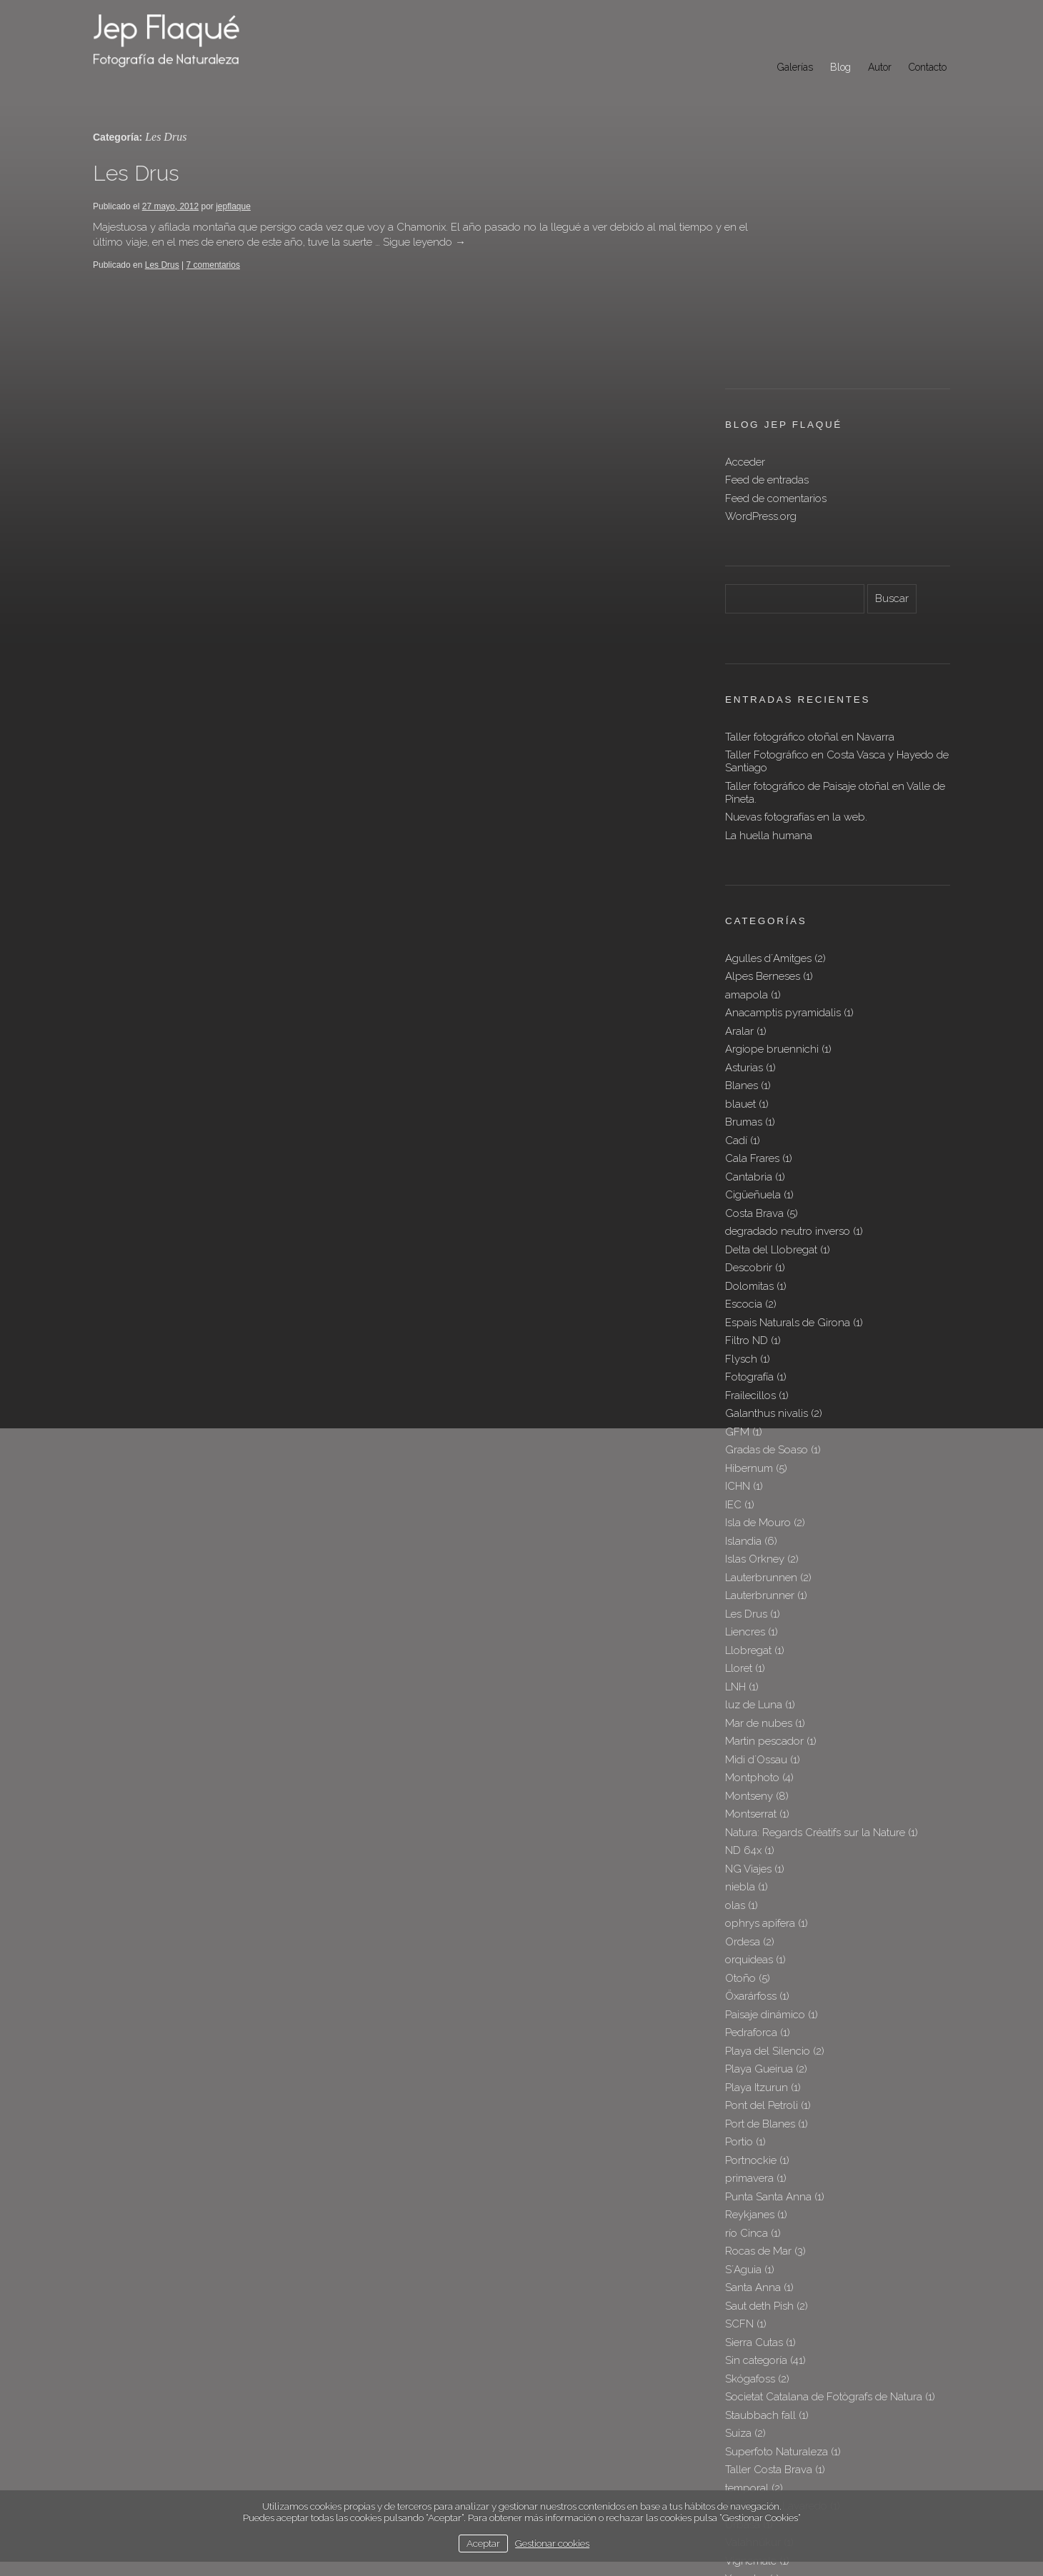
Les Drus (136, 173)
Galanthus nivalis (766, 1211)
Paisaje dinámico (765, 1812)
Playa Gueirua (759, 1866)
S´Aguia (743, 2067)
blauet (740, 902)
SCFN (739, 2121)
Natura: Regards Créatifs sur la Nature (815, 1630)
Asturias (744, 865)
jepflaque (233, 206)
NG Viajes (748, 1666)
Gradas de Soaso (766, 1247)
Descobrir (748, 1065)
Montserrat (751, 1611)
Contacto (928, 67)
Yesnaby (746, 2376)
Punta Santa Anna (768, 1994)
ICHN (737, 1284)
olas (735, 1703)
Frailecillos (750, 1193)
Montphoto (752, 1575)
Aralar (739, 829)
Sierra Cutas (754, 2140)
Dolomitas (749, 1084)
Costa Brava (754, 1011)
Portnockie (751, 1958)
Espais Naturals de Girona (787, 1120)
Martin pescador (764, 1539)
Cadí (736, 938)
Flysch (741, 1157)
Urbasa (742, 2322)
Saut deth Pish (759, 2104)
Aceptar (483, 2543)
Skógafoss (750, 2176)
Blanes (741, 883)
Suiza (738, 2231)
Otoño (740, 1776)
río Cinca (746, 2031)
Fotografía (749, 1174)
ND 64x (743, 1648)
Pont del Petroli (761, 1903)
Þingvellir (747, 2395)
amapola (746, 792)
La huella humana (768, 633)
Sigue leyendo (495, 242)
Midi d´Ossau (756, 1557)
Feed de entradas (767, 277)
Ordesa (742, 1739)
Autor (880, 67)
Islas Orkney (754, 1356)
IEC (733, 1302)
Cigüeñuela (753, 992)
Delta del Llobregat (771, 1047)
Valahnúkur (753, 2340)
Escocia (743, 1102)
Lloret (738, 1466)
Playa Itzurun (756, 1885)
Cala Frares (752, 956)
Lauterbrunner (759, 1393)
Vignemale (751, 2358)
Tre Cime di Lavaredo (776, 2303)
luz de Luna (753, 1502)
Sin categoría (756, 2158)
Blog (840, 67)
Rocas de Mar (758, 2049)
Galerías (795, 67)
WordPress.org (761, 314)
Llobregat (748, 1448)
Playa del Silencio (767, 1849)
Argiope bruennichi (772, 847)
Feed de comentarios (776, 296)
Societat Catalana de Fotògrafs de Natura (823, 2194)
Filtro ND (746, 1138)
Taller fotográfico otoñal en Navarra (809, 534)
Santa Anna (753, 2085)
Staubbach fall (760, 2213)
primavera (749, 1976)
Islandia (743, 1339)
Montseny (749, 1594)
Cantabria (748, 974)
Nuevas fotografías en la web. (796, 614)
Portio (739, 1939)
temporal (747, 2286)
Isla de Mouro (758, 1320)
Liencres (745, 1429)
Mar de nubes (758, 1521)
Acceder (745, 260)
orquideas (749, 1757)
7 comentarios (213, 265)
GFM (737, 1229)
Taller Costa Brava (768, 2267)
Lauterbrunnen (761, 1375)
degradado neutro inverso (787, 1029)
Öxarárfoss (751, 1794)
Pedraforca (751, 1830)
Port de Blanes (760, 1921)
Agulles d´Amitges (768, 756)
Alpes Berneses (762, 774)
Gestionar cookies (552, 2543)
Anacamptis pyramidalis (783, 810)
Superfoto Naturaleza (776, 2249)
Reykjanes (749, 2012)
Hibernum (749, 1266)
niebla (740, 1684)
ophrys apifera (760, 1721)
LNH (735, 1484)
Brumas (743, 919)
